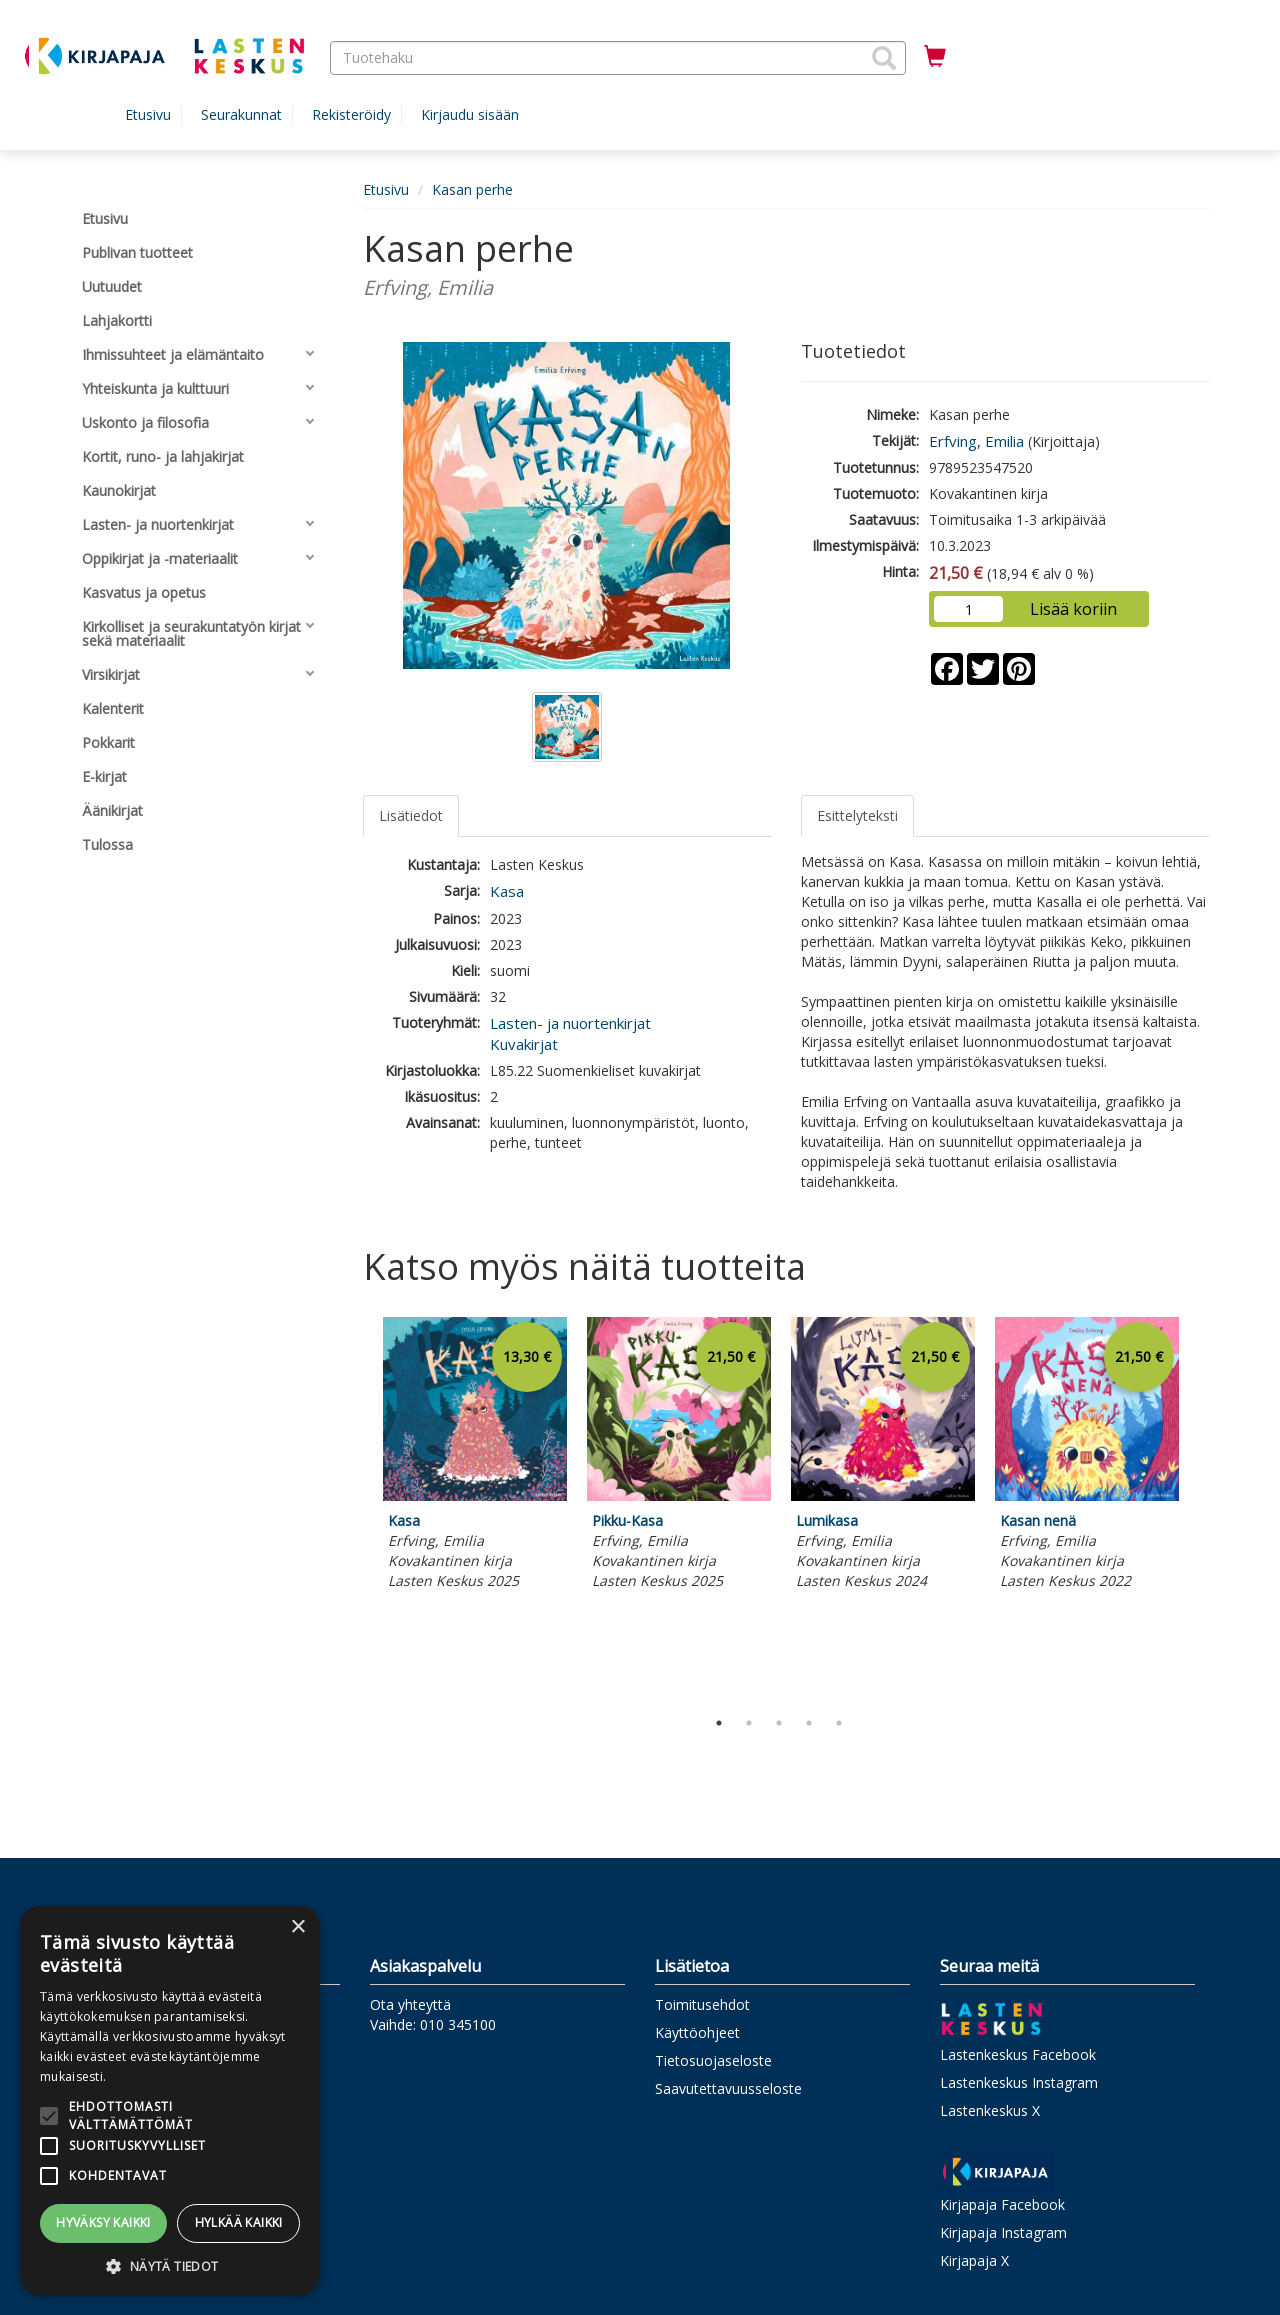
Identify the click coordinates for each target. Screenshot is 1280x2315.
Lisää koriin (1073, 609)
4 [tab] (809, 1723)
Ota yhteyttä (410, 2004)
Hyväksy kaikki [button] (103, 2222)
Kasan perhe (472, 189)
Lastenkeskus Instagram (1019, 2082)
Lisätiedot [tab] (411, 815)
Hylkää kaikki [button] (239, 2222)
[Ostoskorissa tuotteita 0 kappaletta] (935, 57)
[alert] (170, 2100)
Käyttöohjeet (697, 2032)
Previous (358, 1507)
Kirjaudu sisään (470, 114)
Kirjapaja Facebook (1002, 2204)
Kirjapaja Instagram (1003, 2232)
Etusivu (148, 114)
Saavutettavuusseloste (728, 2088)
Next (1200, 1507)
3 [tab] (779, 1723)
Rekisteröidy (351, 114)
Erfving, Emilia (976, 441)
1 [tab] (719, 1723)
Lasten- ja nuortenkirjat (570, 1023)
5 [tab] (839, 1723)
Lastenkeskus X (990, 2110)
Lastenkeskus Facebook (1018, 2054)
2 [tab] (749, 1723)
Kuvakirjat (524, 1044)
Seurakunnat (241, 114)
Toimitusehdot (702, 2004)
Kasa (507, 891)
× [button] (297, 1927)
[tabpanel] (475, 1456)
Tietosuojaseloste (713, 2060)
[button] (884, 58)
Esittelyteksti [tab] (857, 815)
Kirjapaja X (974, 2260)
